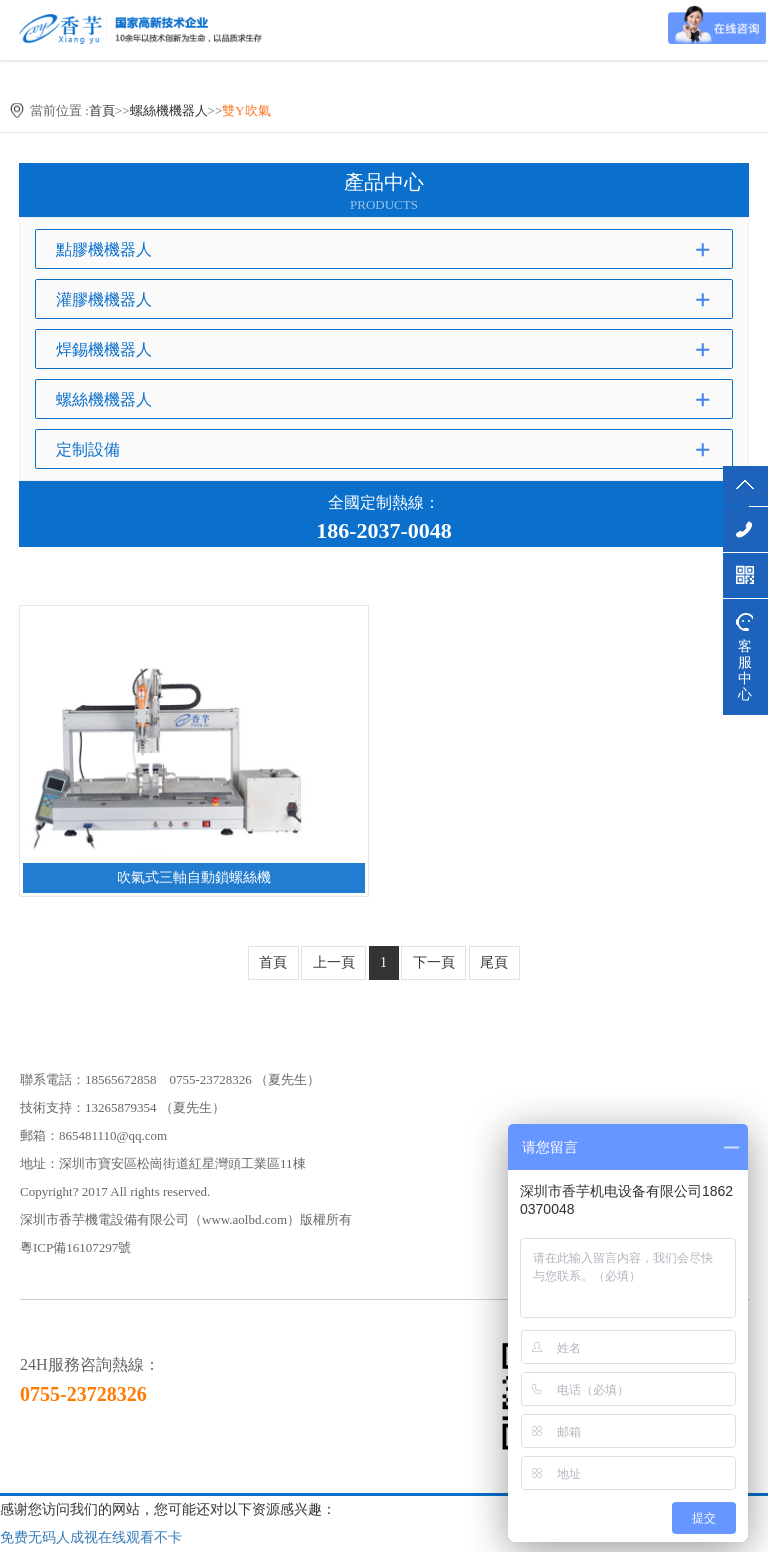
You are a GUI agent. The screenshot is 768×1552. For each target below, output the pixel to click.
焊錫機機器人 (104, 349)
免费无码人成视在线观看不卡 (91, 1537)
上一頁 (334, 962)
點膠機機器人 (104, 249)
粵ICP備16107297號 (75, 1247)
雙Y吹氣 (246, 110)
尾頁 (494, 962)
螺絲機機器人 (169, 110)
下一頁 (434, 962)
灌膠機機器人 (104, 299)
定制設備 (88, 449)
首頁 (102, 110)
